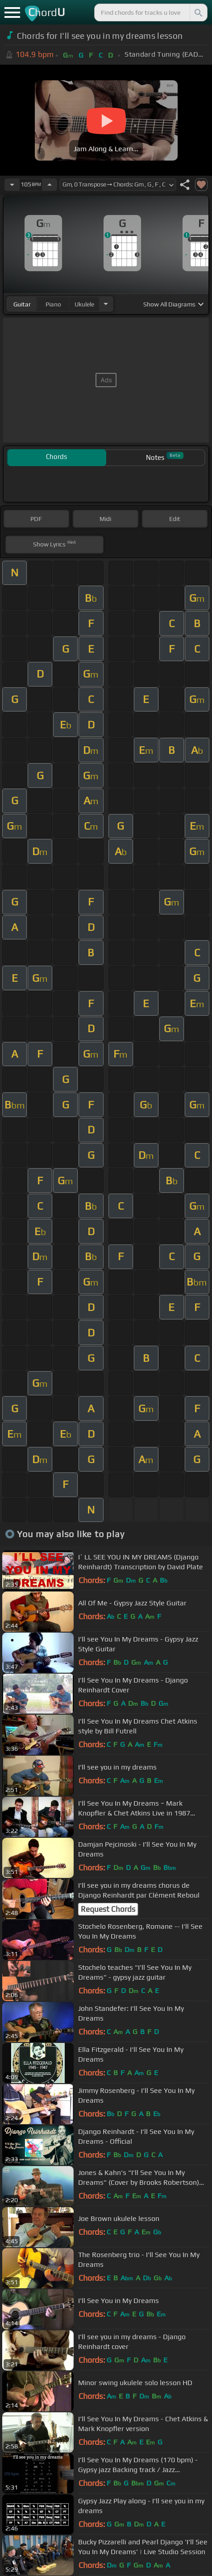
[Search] (198, 12)
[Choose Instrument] (105, 304)
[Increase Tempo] (49, 184)
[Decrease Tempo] (12, 184)
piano (53, 304)
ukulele (84, 304)
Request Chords (108, 1909)
